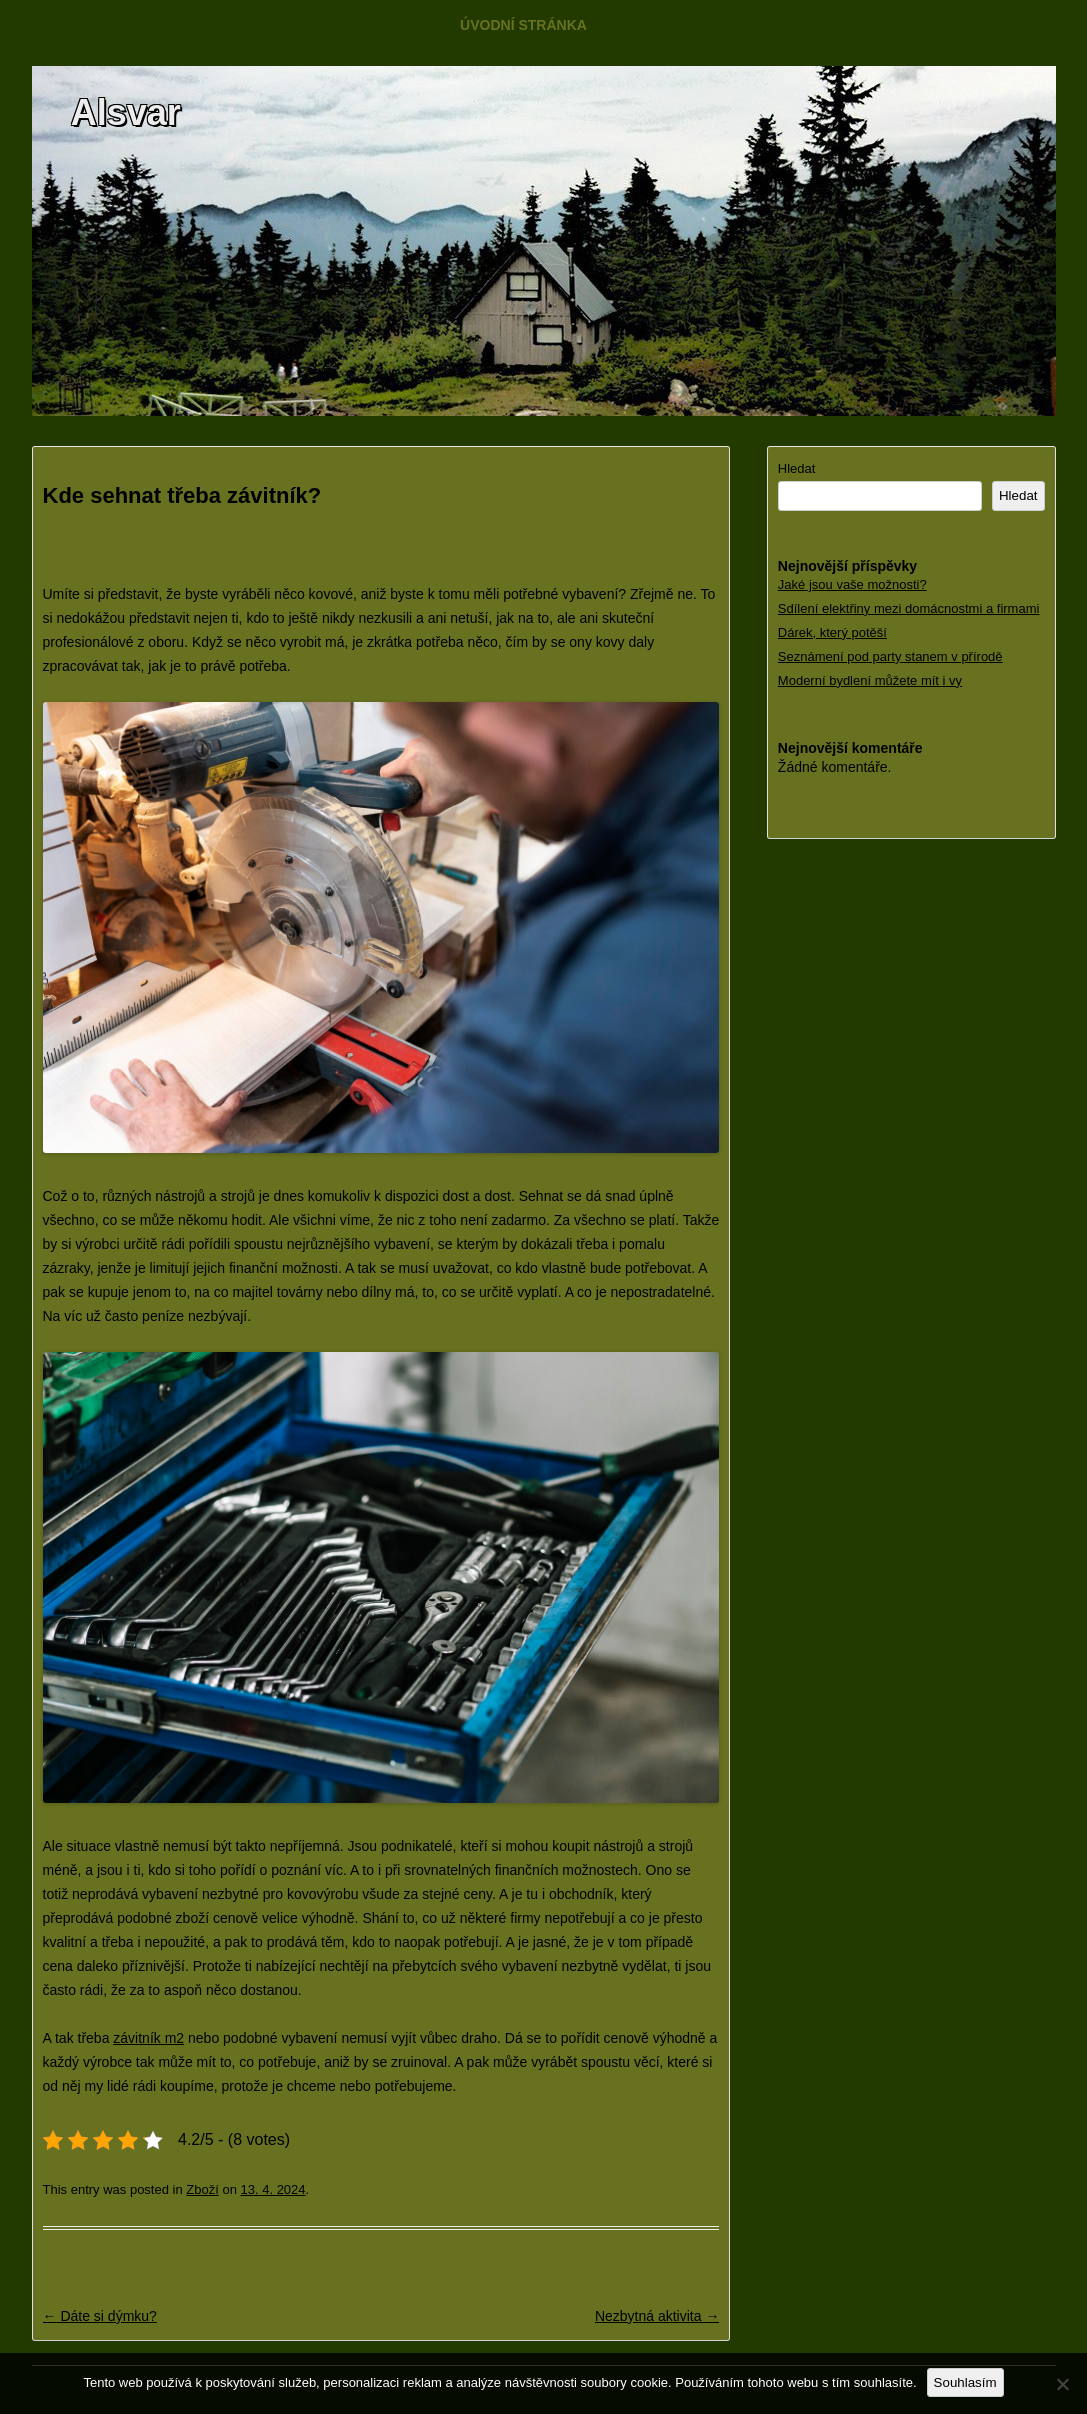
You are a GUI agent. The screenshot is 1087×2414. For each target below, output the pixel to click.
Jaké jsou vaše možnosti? (852, 584)
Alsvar (126, 112)
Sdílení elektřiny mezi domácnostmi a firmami (909, 608)
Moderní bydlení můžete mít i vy (870, 680)
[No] (1062, 2384)
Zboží (202, 2189)
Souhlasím (965, 2382)
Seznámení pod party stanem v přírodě (890, 656)
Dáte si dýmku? (100, 2316)
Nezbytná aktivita (657, 2316)
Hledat (797, 468)
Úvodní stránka (523, 25)
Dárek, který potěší (832, 632)
